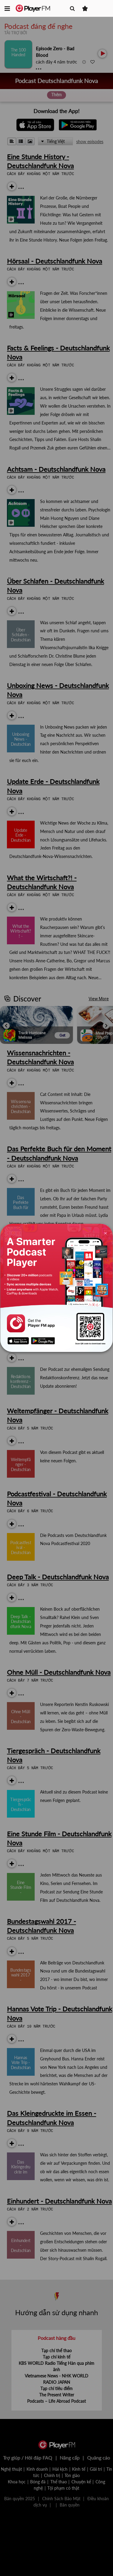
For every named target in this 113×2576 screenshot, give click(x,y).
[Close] (105, 1232)
